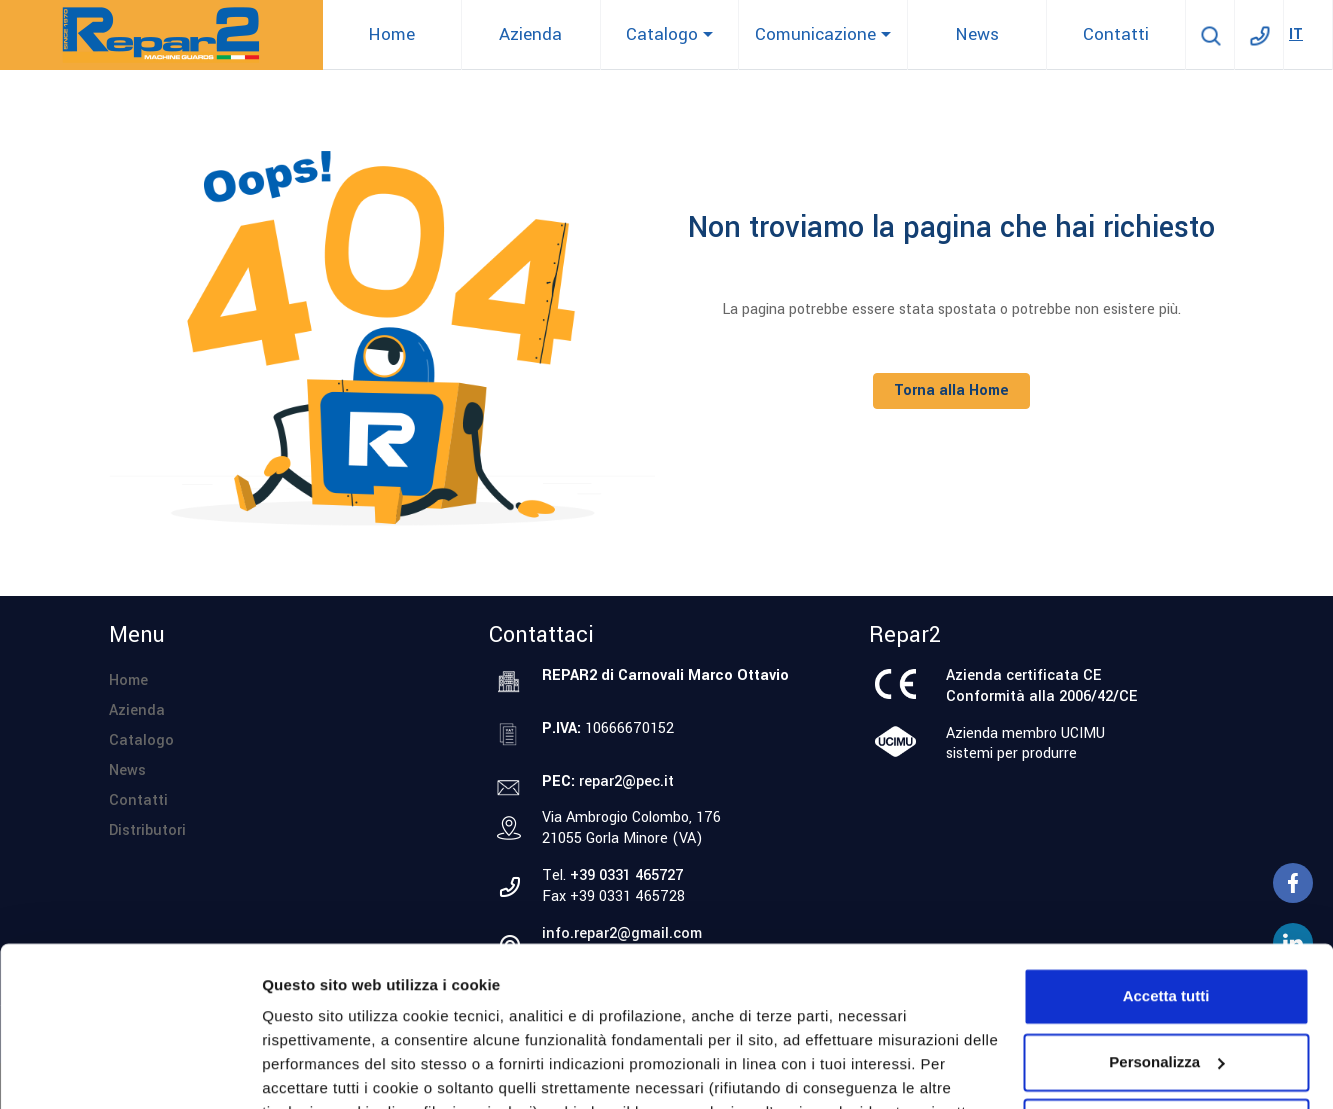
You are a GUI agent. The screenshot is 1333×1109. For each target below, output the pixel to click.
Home (128, 680)
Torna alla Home (951, 390)
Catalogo (141, 740)
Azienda (137, 710)
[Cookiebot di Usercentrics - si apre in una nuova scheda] (129, 1070)
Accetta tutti (1166, 850)
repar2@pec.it (626, 781)
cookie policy (597, 1014)
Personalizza (308, 1069)
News (127, 770)
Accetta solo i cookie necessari (1166, 981)
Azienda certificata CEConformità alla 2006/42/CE (1041, 686)
